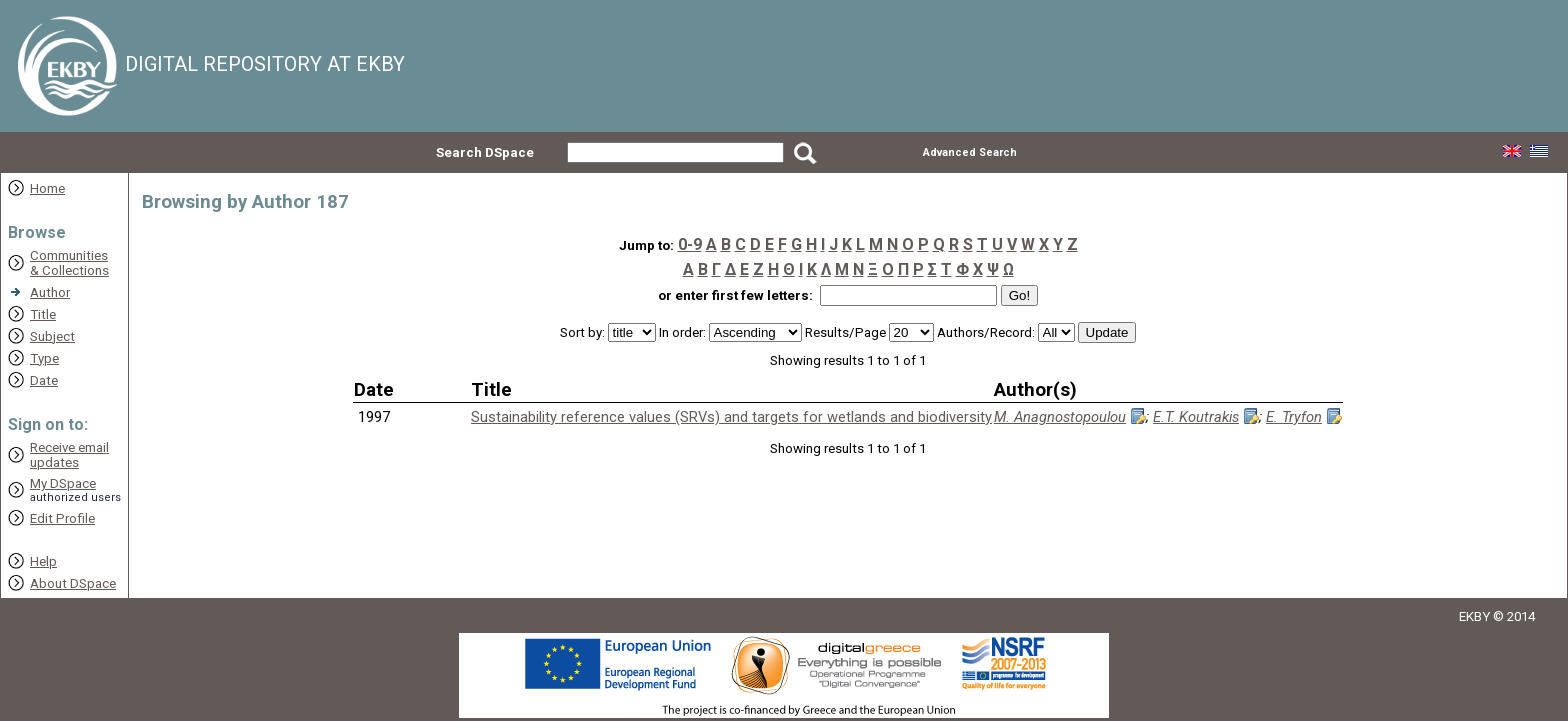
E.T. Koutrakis (1196, 417)
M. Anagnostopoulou (1060, 417)
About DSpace (73, 583)
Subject (52, 336)
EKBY (1474, 616)
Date (44, 380)
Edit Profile (62, 518)
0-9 (690, 244)
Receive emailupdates (69, 455)
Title (43, 314)
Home (47, 188)
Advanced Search (970, 152)
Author (50, 292)
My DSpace (63, 483)
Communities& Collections (69, 263)
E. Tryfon (1294, 417)
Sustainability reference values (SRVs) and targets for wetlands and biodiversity (731, 417)
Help (43, 561)
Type (44, 358)
